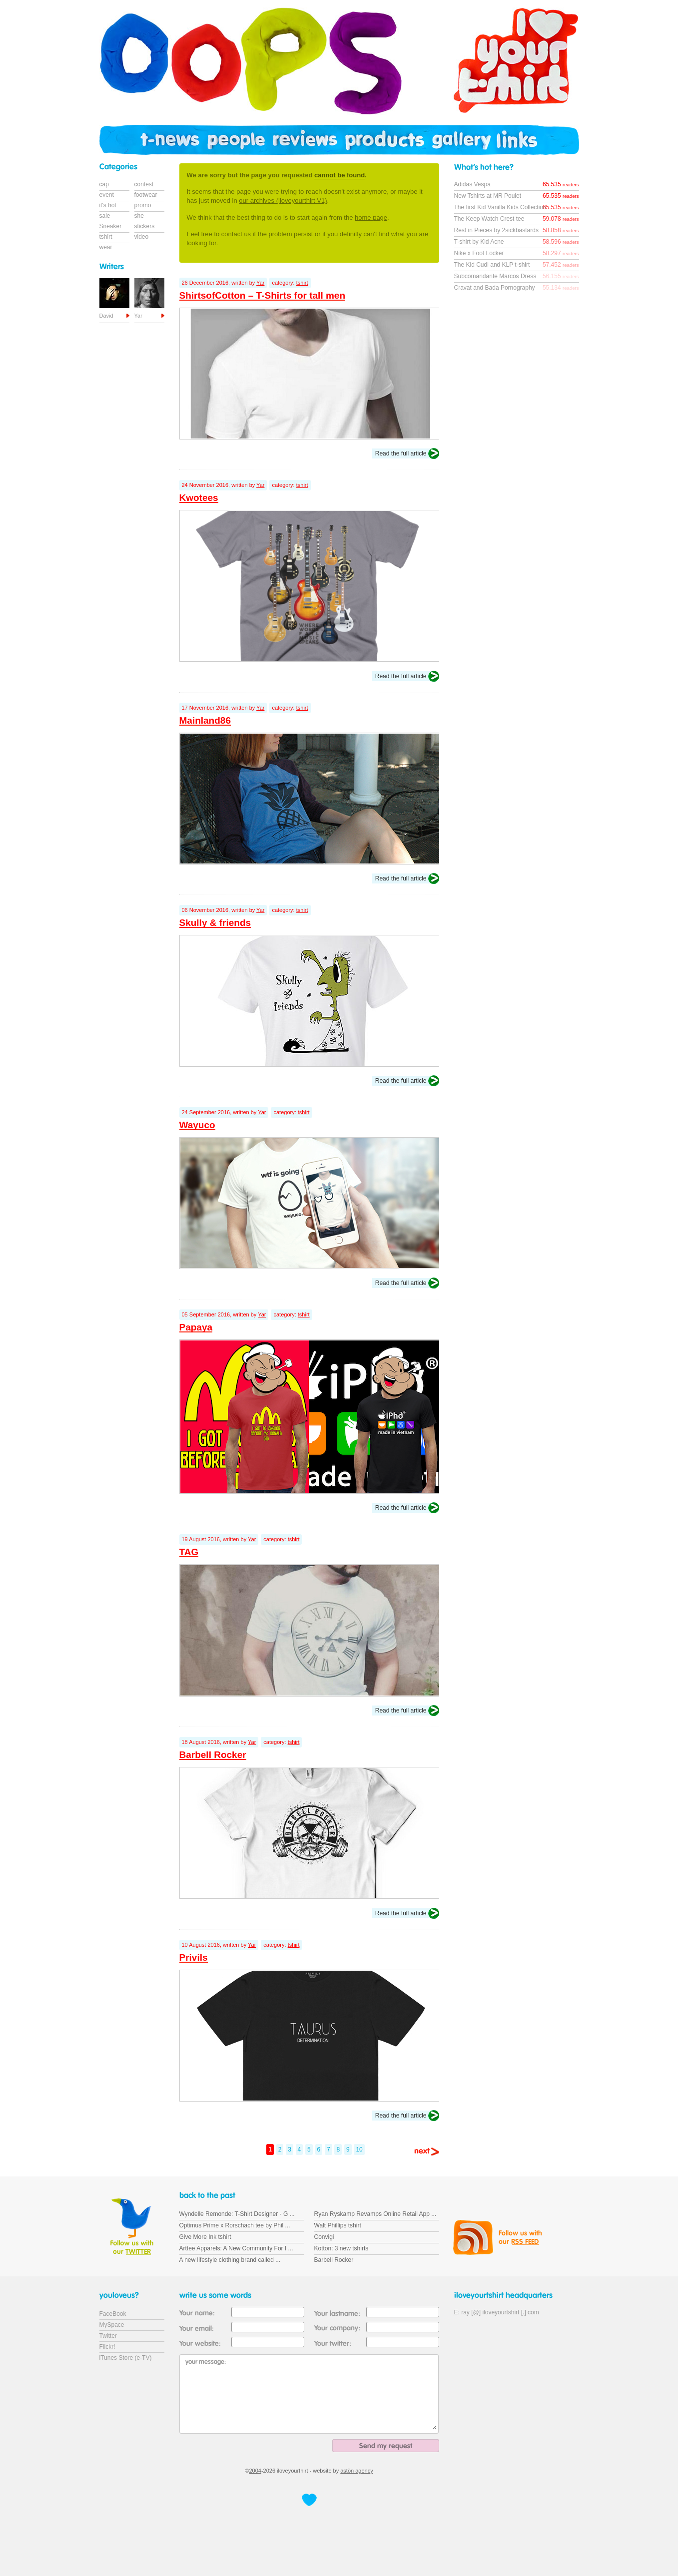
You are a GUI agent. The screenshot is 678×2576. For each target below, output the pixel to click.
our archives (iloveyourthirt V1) (283, 200)
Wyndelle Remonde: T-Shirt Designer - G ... (237, 2213)
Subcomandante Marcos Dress (495, 276)
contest (144, 184)
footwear (145, 194)
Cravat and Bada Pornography (494, 287)
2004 (255, 2471)
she (139, 215)
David (106, 316)
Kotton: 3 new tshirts (341, 2248)
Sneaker (110, 226)
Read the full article (401, 453)
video (141, 236)
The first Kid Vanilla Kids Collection (500, 207)
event (106, 194)
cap (104, 184)
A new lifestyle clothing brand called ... (230, 2259)
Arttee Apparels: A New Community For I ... (236, 2248)
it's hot (107, 205)
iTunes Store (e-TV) (125, 2357)
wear (105, 247)
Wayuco (197, 1125)
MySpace (111, 2324)
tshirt (302, 283)
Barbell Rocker (212, 1754)
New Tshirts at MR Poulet (488, 195)
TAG (189, 1552)
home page (371, 217)
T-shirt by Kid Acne (479, 241)
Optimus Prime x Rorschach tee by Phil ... (234, 2225)
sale (104, 215)
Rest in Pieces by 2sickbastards (496, 230)
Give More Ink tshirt (205, 2236)
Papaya (196, 1327)
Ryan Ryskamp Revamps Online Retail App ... (375, 2213)
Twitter (108, 2335)
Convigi (324, 2236)
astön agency (356, 2471)
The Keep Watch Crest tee (489, 218)
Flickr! (107, 2346)
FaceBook (112, 2313)
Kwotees (198, 497)
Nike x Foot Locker (479, 253)
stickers (144, 226)
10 (359, 2149)
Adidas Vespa (472, 184)
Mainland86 (205, 720)
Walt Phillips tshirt (337, 2225)
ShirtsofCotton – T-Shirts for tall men (262, 295)
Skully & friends (215, 922)
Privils (193, 1957)
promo (142, 205)
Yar (260, 283)
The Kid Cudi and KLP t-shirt (492, 264)
